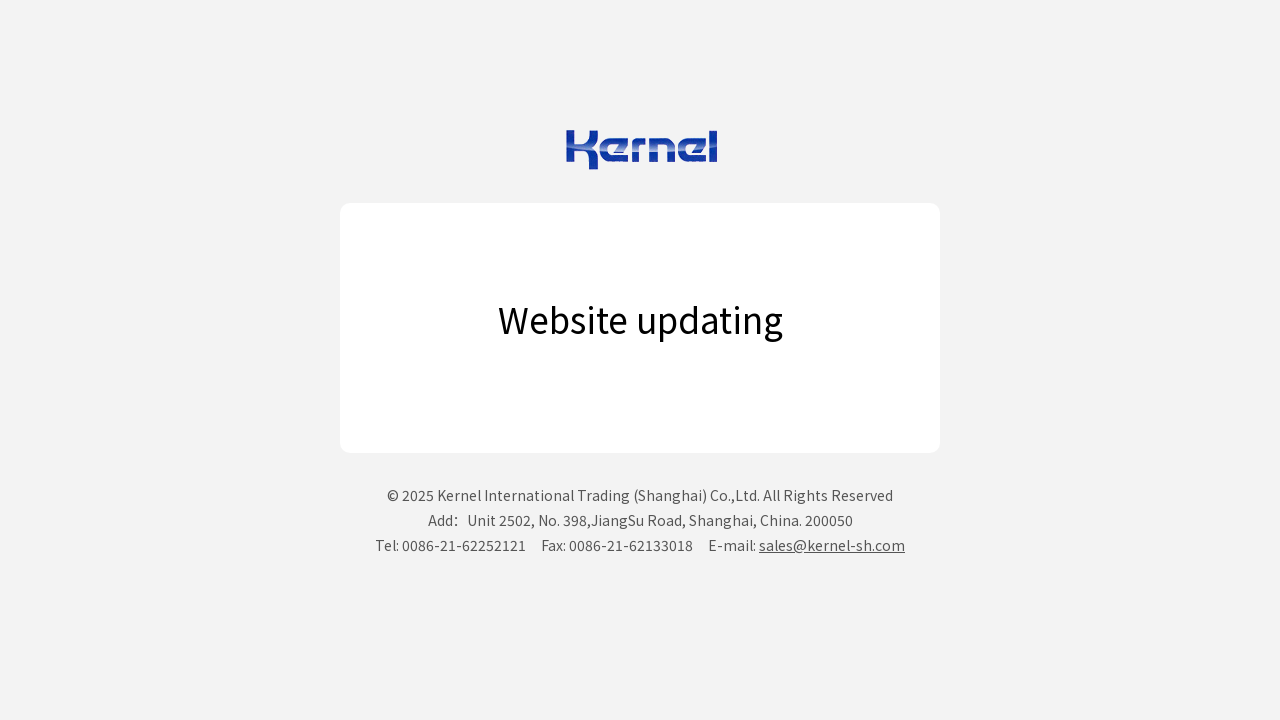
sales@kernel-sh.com (832, 545)
